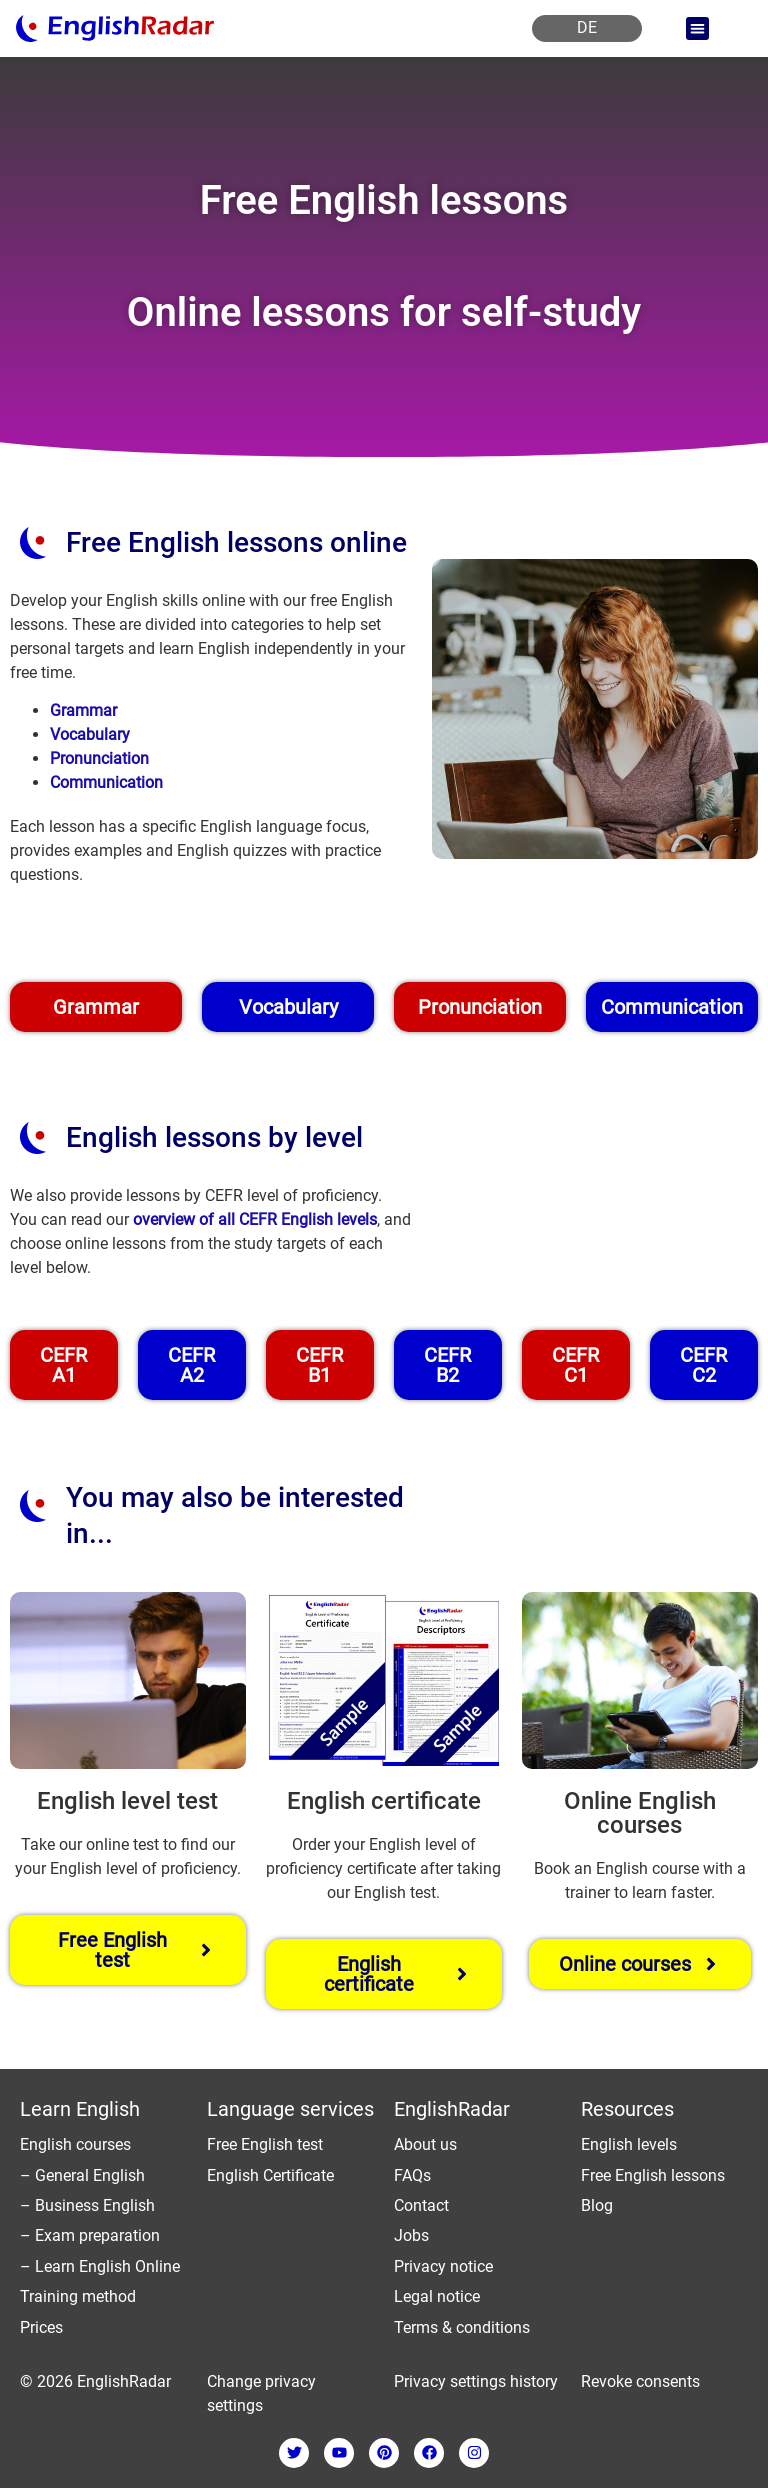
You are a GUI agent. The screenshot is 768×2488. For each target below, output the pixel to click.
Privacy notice (443, 2266)
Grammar (83, 710)
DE (587, 27)
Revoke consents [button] (640, 2381)
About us (425, 2144)
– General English (82, 2175)
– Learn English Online (100, 2266)
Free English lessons (653, 2175)
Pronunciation (99, 758)
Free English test (265, 2144)
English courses (75, 2144)
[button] (697, 28)
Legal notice (437, 2296)
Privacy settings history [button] (476, 2381)
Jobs (411, 2235)
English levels (629, 2144)
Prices (41, 2327)
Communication (106, 782)
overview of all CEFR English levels (255, 1219)
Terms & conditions (462, 2327)
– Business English (87, 2205)
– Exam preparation (90, 2235)
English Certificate (270, 2175)
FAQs (412, 2175)
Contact (421, 2205)
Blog (597, 2205)
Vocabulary (90, 734)
